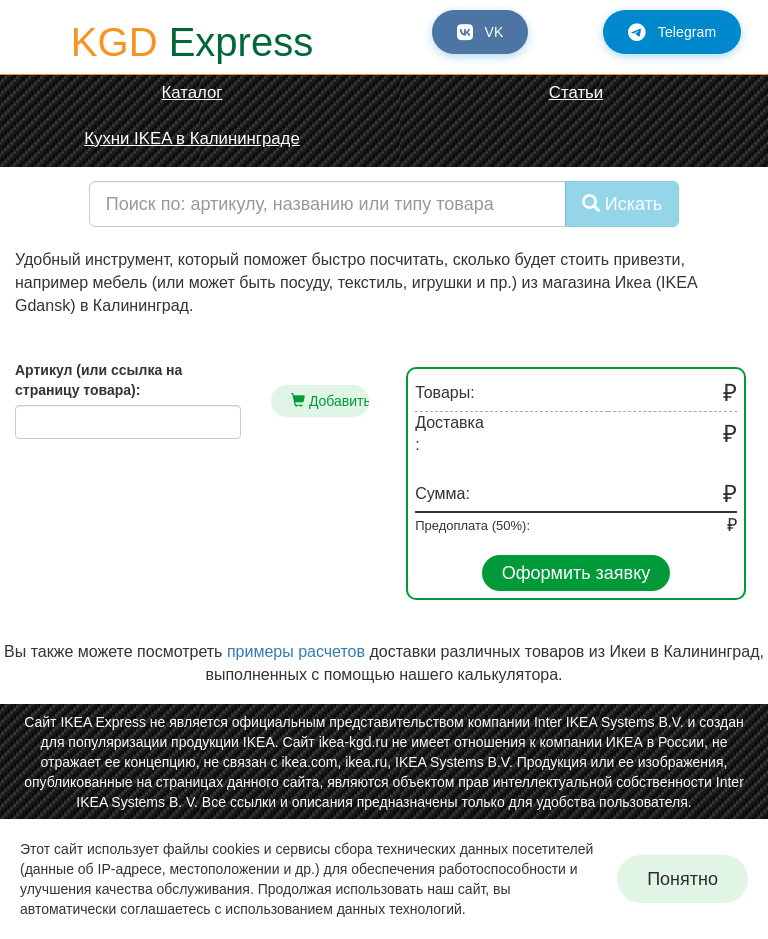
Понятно (682, 879)
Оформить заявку (576, 573)
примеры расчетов (296, 651)
